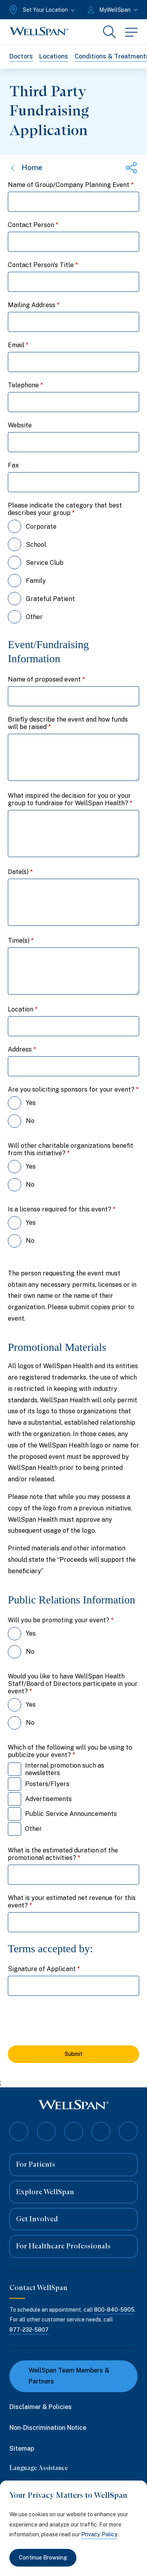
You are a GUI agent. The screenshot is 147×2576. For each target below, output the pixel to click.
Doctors (21, 56)
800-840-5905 (114, 2310)
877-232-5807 (29, 2329)
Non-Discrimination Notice (47, 2427)
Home (25, 167)
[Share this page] (131, 167)
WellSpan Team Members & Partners (64, 2376)
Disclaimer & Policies (40, 2407)
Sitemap (21, 2448)
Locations (53, 56)
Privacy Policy (99, 2534)
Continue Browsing (43, 2557)
